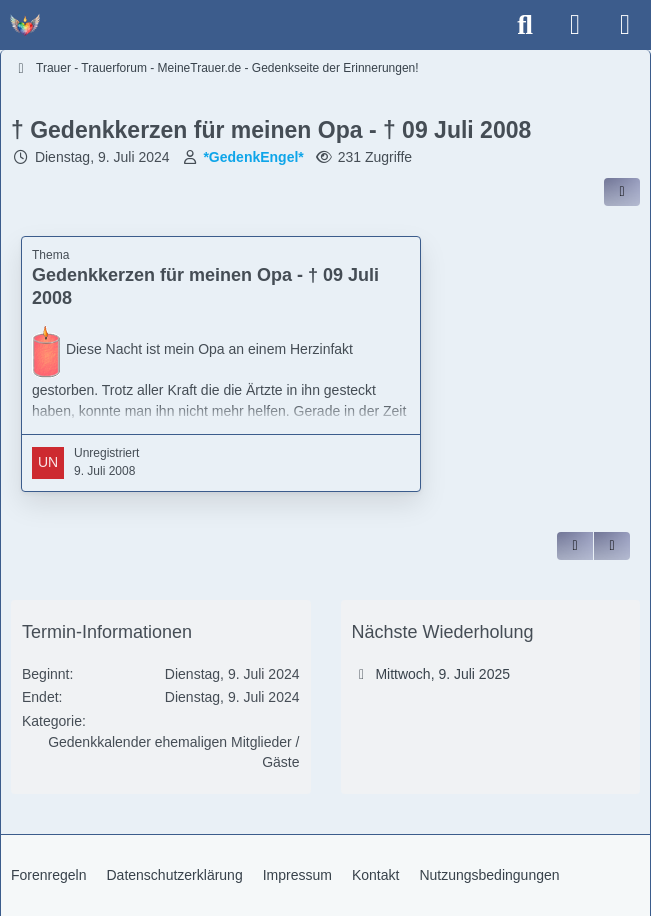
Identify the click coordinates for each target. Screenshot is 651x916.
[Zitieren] (575, 546)
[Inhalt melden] (612, 546)
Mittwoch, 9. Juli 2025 (442, 674)
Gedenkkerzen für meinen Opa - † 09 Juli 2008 (205, 286)
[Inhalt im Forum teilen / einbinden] (622, 192)
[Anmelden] (575, 25)
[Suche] (525, 25)
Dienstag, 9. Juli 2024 (102, 157)
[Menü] (625, 25)
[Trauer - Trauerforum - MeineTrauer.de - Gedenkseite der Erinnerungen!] (25, 25)
